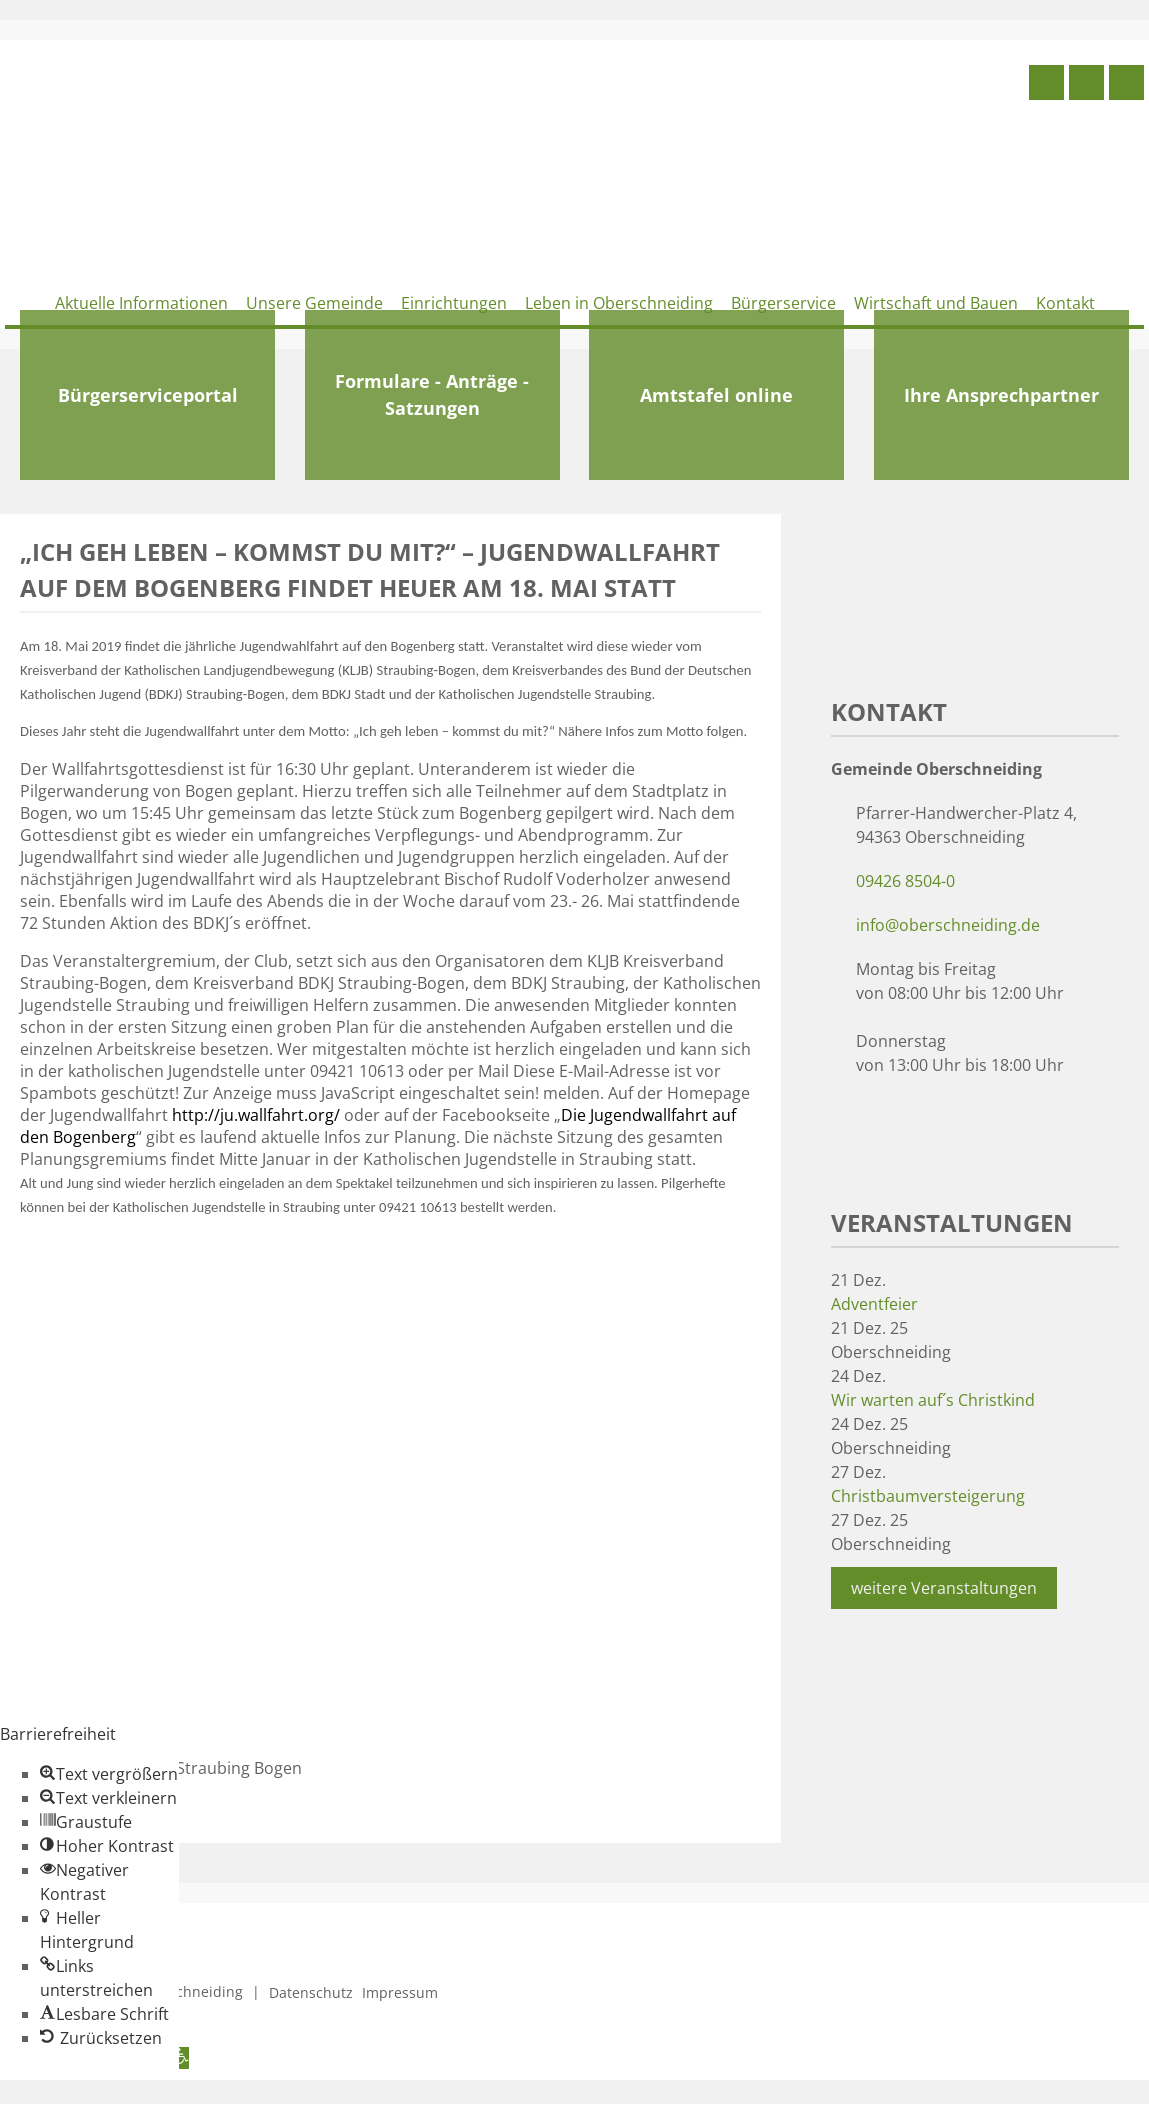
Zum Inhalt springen (76, 2092)
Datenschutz (311, 1992)
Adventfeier (874, 1304)
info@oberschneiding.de (948, 925)
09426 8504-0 (905, 881)
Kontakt (1065, 303)
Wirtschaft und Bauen (936, 303)
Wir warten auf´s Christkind (933, 1400)
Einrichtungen (454, 303)
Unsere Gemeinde (314, 303)
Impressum (400, 1992)
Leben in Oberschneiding (619, 303)
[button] (109, 1774)
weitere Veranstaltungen (944, 1588)
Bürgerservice (783, 303)
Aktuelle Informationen (141, 303)
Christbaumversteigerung (928, 1496)
